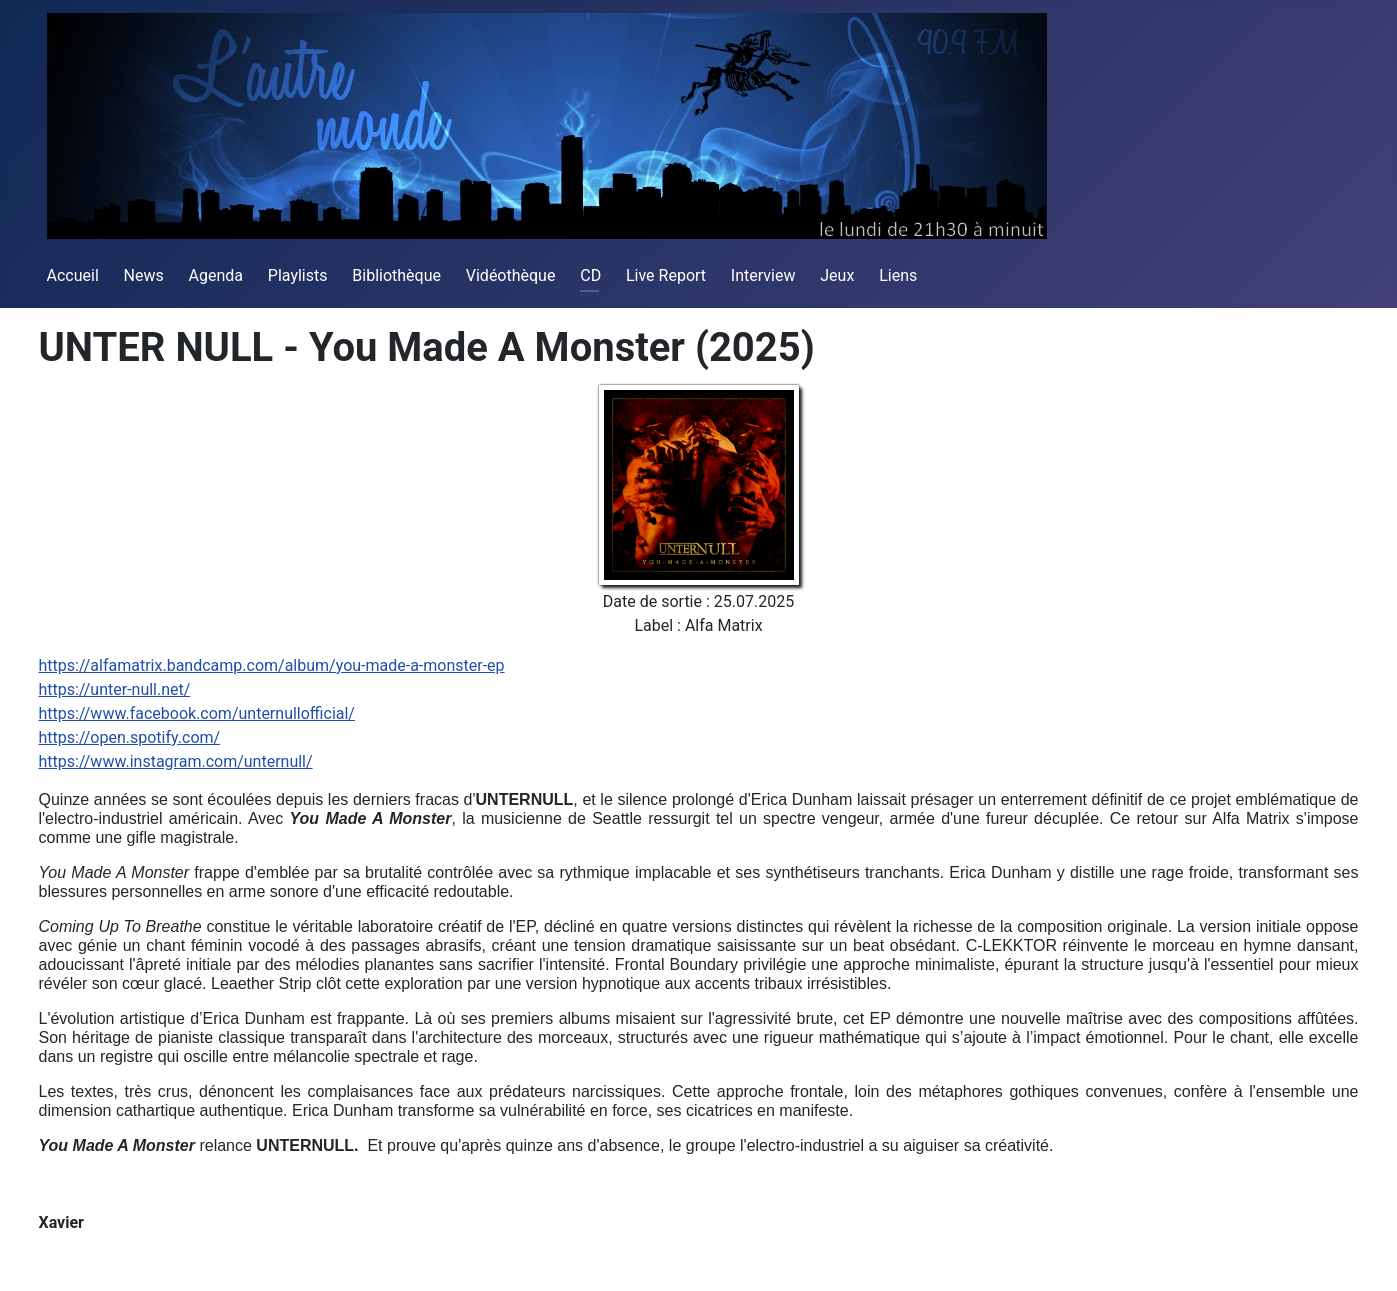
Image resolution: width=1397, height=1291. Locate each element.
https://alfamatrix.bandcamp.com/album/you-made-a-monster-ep (272, 665)
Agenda (216, 275)
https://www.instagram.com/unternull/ (176, 761)
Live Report (666, 275)
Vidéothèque (511, 275)
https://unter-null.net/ (115, 689)
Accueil (73, 275)
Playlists (298, 275)
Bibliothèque (396, 275)
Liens (898, 275)
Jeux (837, 275)
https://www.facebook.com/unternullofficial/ (197, 713)
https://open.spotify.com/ (130, 737)
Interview (763, 275)
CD (590, 275)
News (144, 275)
